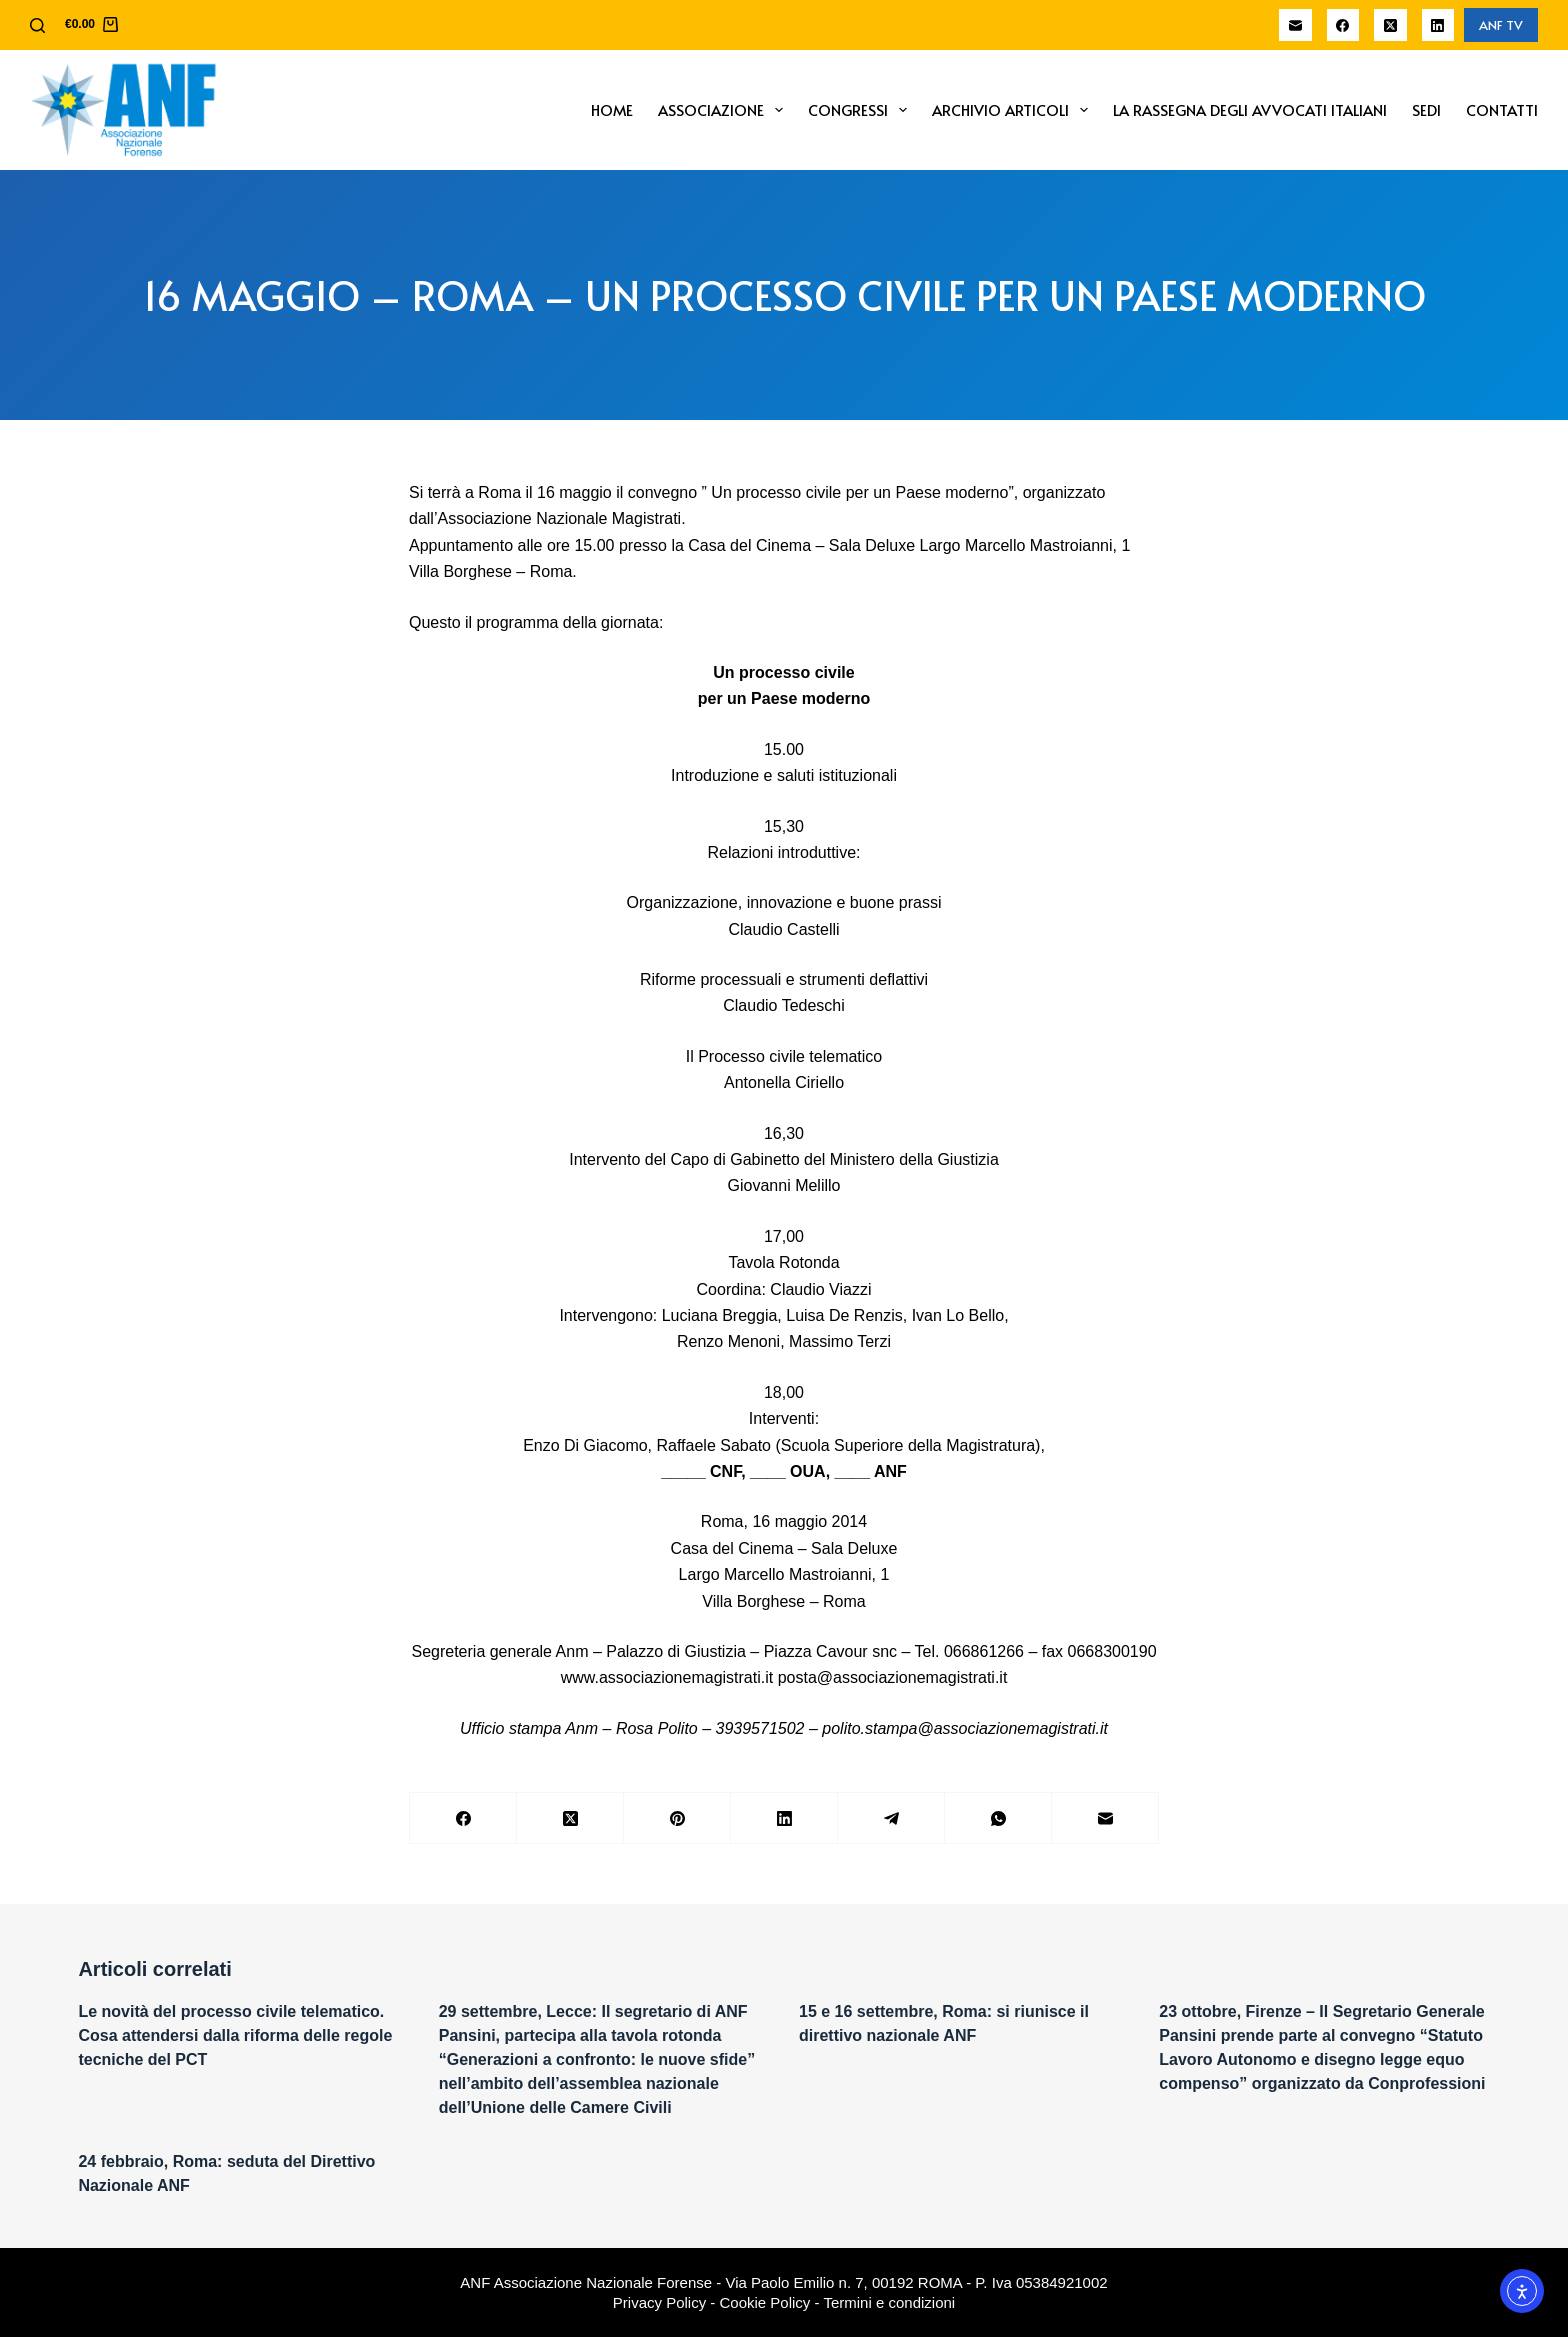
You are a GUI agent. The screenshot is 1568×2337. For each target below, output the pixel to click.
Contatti (1502, 109)
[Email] (1295, 25)
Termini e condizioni (889, 2302)
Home (612, 109)
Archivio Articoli (1014, 110)
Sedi (1426, 109)
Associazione (724, 110)
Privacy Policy (659, 2302)
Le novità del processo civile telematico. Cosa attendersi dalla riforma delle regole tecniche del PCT (235, 2035)
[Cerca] (37, 25)
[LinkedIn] (1438, 25)
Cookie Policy (765, 2302)
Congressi (861, 110)
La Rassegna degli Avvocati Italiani (1250, 109)
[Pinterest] (677, 1818)
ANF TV (1501, 25)
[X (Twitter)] (1390, 25)
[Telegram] (891, 1818)
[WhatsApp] (998, 1818)
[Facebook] (1343, 25)
